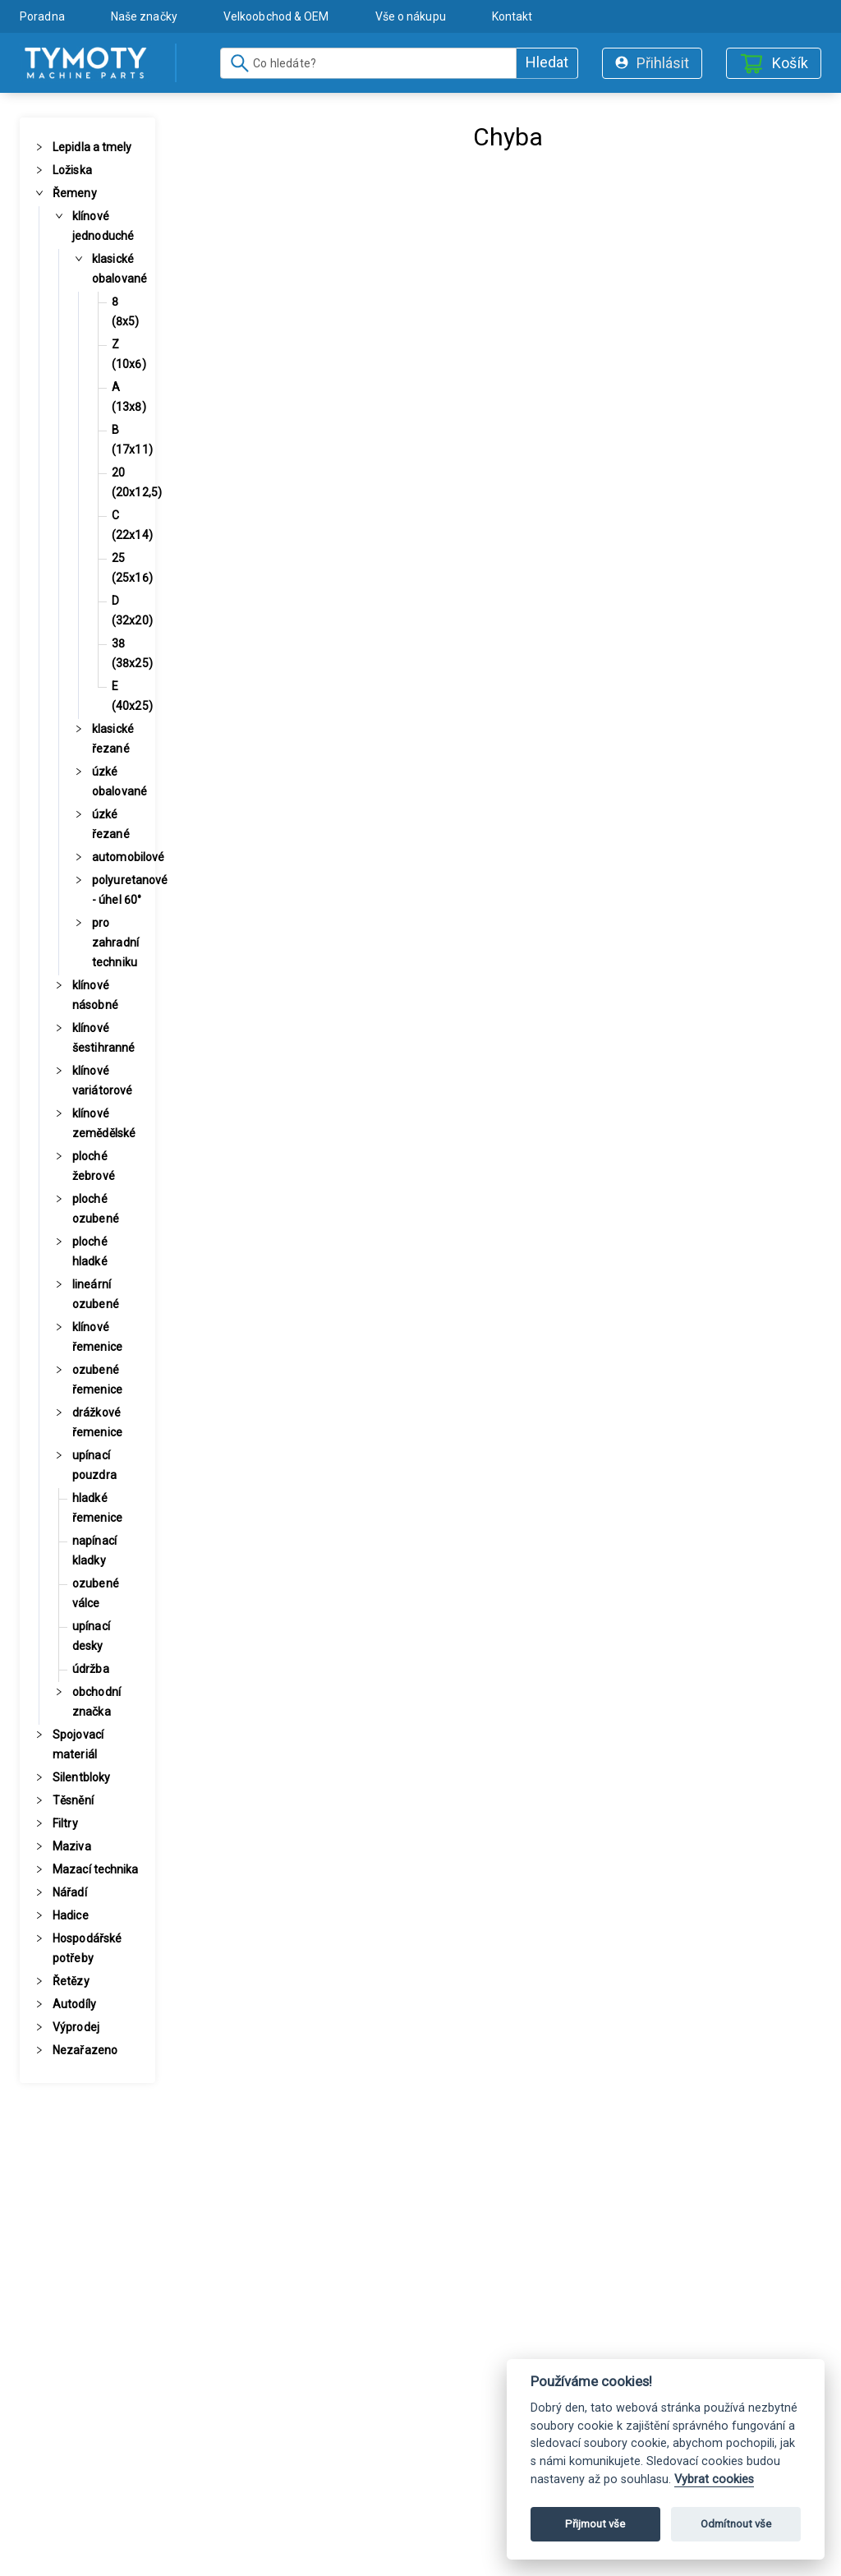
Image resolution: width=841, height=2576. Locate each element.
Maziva (72, 1846)
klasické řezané (113, 738)
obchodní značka (96, 1701)
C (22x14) (132, 525)
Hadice (71, 1915)
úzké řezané (111, 824)
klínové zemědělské (104, 1123)
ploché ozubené (95, 1208)
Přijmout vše (595, 2524)
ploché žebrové (93, 1166)
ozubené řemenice (97, 1379)
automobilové (128, 857)
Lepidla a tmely (92, 147)
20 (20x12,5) (137, 482)
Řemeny (75, 193)
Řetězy (71, 1981)
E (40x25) (132, 696)
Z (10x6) (129, 354)
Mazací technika (96, 1869)
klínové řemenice (97, 1336)
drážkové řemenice (97, 1422)
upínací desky (91, 1636)
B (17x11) (132, 439)
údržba (90, 1668)
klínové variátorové (102, 1080)
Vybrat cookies (714, 2479)
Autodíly (74, 2004)
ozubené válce (95, 1593)
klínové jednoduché (103, 226)
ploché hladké (90, 1251)
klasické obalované (119, 268)
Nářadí (70, 1892)
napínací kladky (94, 1550)
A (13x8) (129, 396)
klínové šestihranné (103, 1037)
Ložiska (72, 170)
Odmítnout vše (736, 2524)
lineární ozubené (95, 1294)
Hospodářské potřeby (87, 1948)
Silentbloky (81, 1777)
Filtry (65, 1823)
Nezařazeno (85, 2050)
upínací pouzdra (94, 1465)
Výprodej (76, 2027)
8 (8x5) (126, 311)
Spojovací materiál (78, 1744)
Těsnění (73, 1800)
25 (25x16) (132, 567)
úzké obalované (119, 781)
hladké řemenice (97, 1507)
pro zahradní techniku (115, 942)
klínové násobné (95, 995)
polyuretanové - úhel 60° (130, 889)
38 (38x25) (132, 653)
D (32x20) (132, 610)
